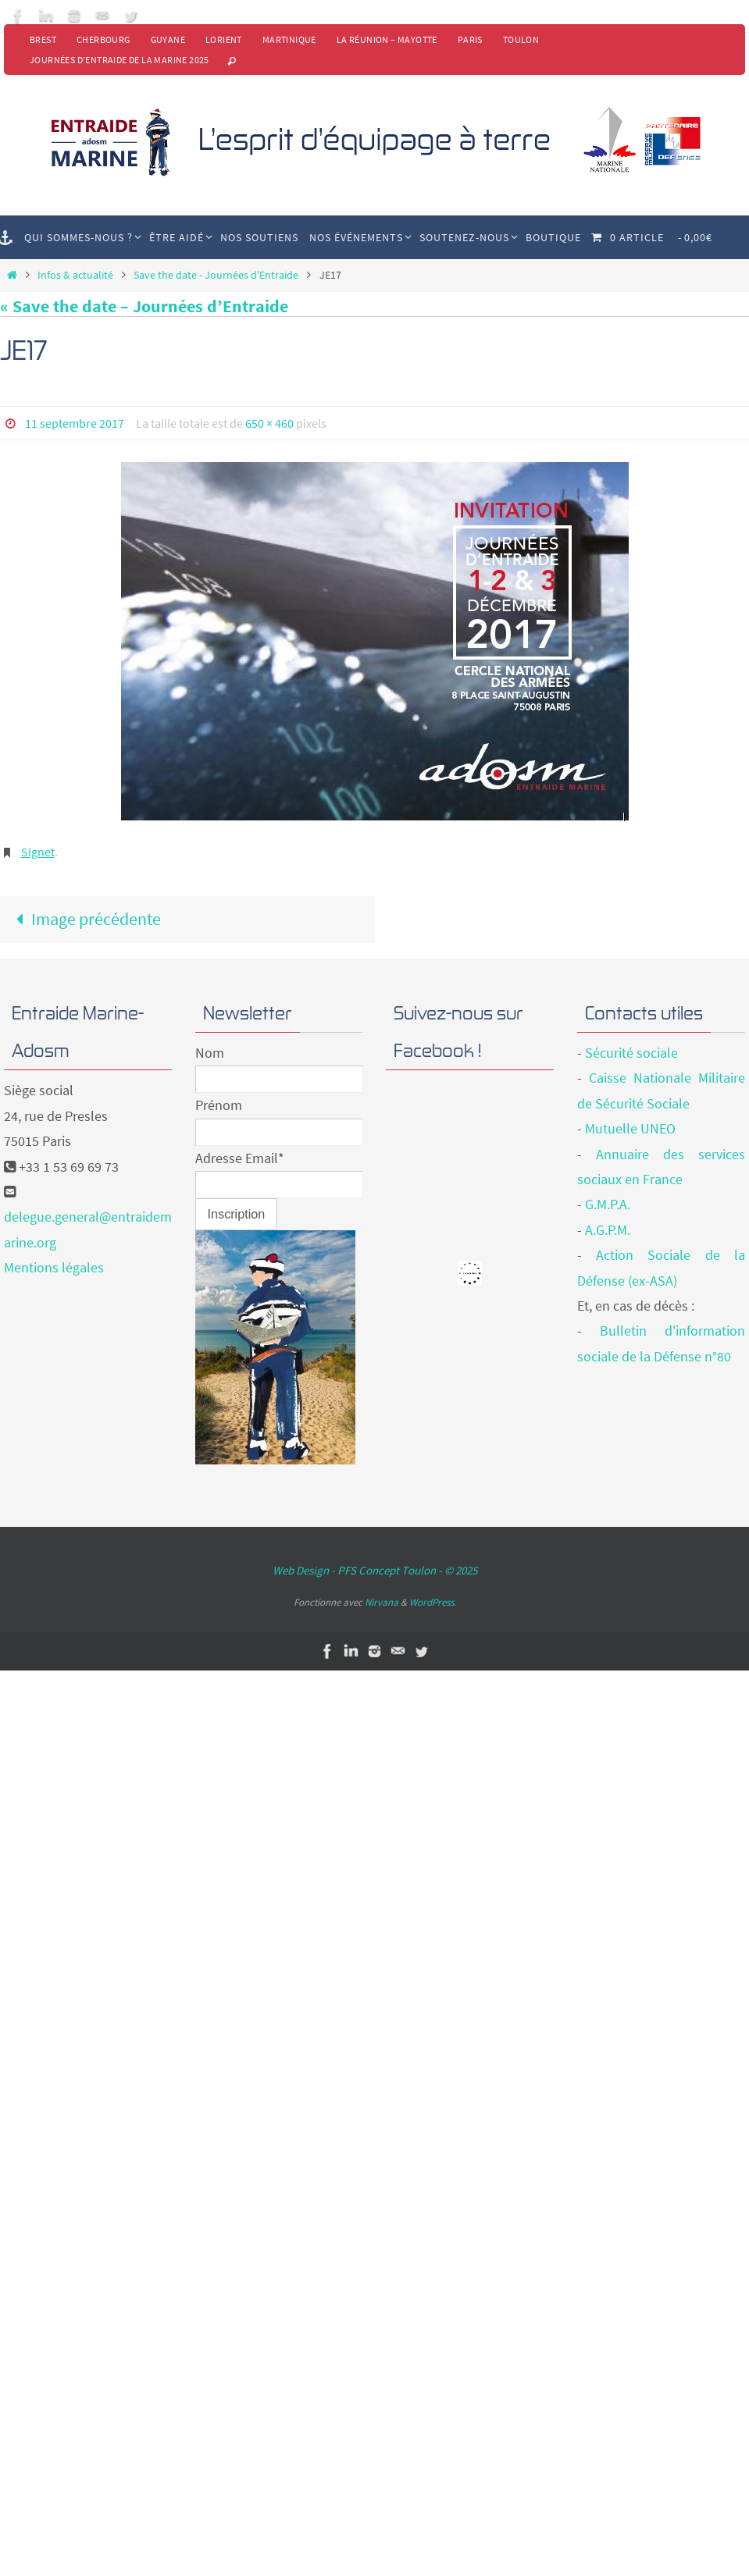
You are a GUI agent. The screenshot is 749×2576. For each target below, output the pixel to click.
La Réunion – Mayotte (387, 39)
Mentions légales (54, 1267)
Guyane (168, 39)
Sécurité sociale (631, 1053)
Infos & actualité (75, 275)
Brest (43, 39)
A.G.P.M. (607, 1230)
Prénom (218, 1105)
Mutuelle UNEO (630, 1128)
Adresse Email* (239, 1158)
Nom (209, 1053)
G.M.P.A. (607, 1204)
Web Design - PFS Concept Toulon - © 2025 (375, 1570)
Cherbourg (103, 39)
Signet (38, 851)
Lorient (223, 39)
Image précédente (85, 919)
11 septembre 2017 (74, 423)
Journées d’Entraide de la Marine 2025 (119, 60)
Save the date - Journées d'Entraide (216, 275)
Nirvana (381, 1602)
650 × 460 (269, 423)
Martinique (289, 39)
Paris (470, 39)
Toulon (521, 39)
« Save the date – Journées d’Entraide (144, 306)
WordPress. (432, 1602)
